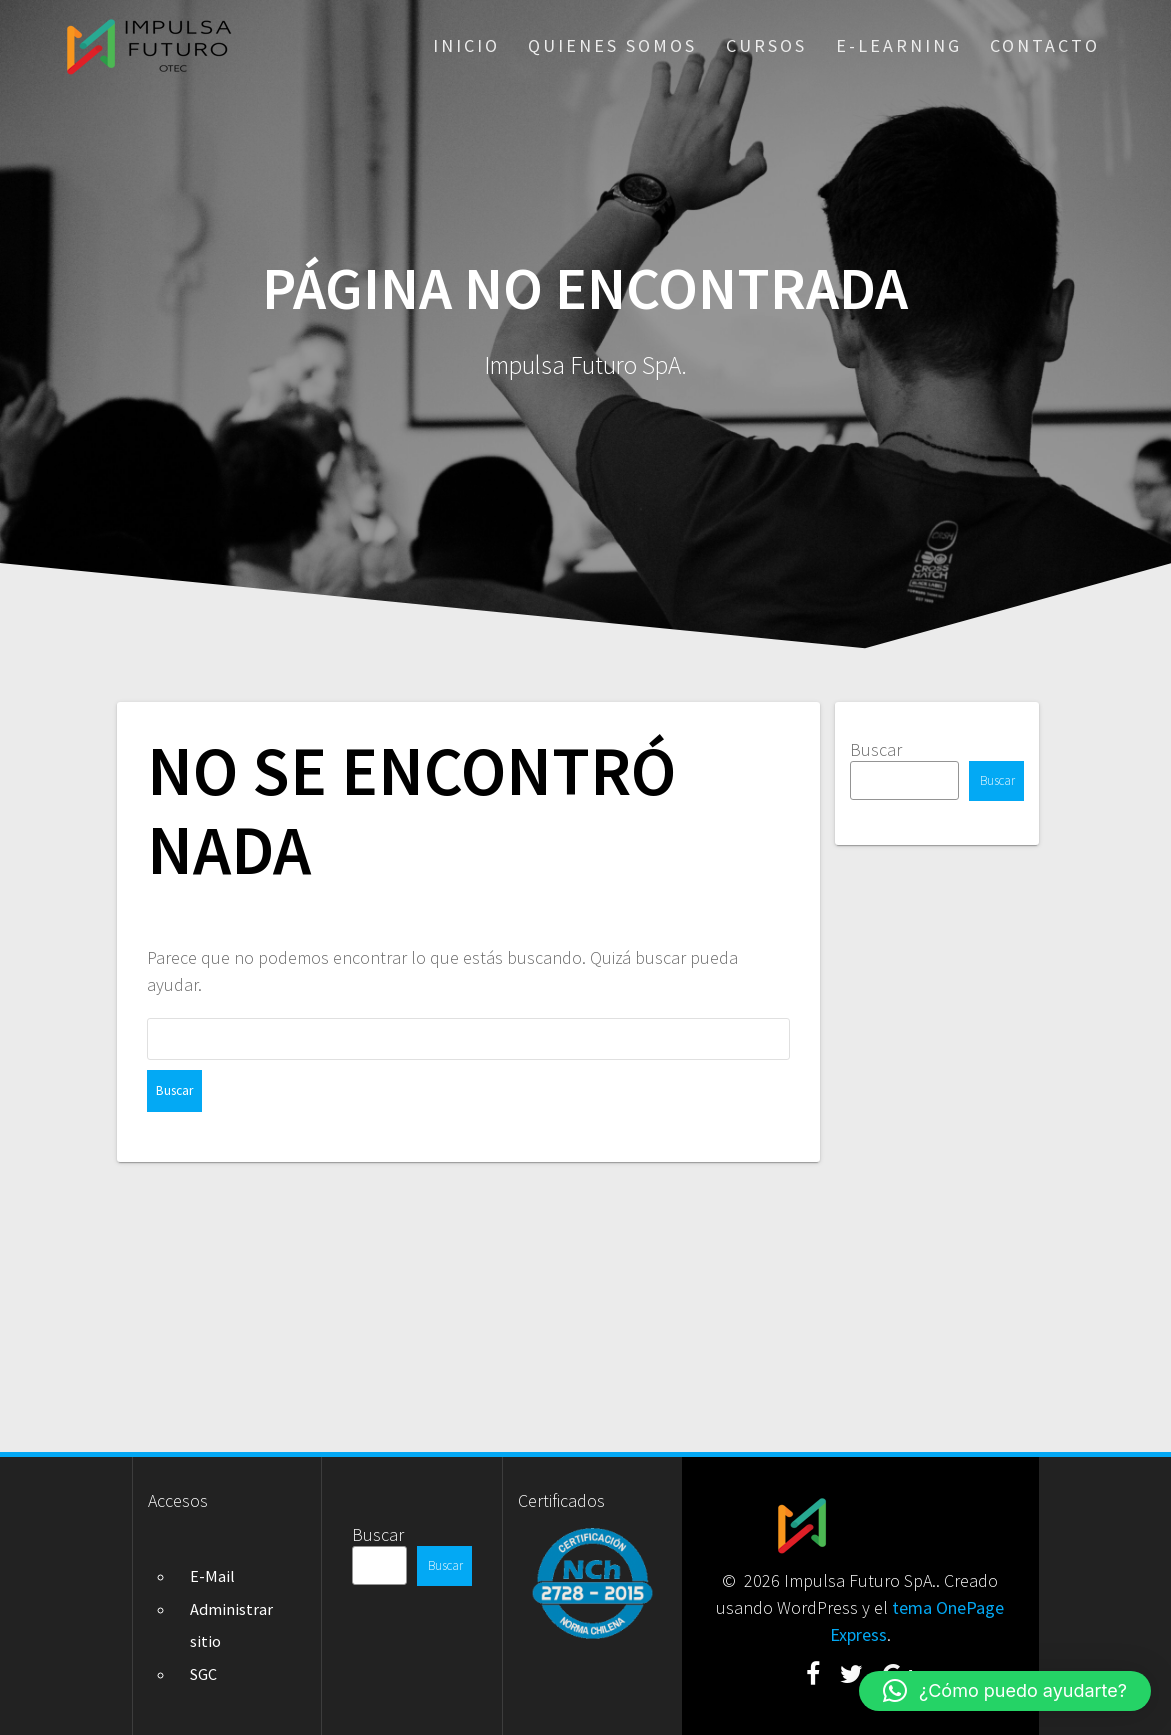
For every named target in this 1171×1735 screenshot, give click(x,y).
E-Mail (212, 1576)
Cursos (766, 45)
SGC (203, 1674)
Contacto (1045, 45)
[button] (1005, 1691)
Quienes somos (612, 45)
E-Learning (899, 45)
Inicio (466, 45)
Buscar (876, 749)
